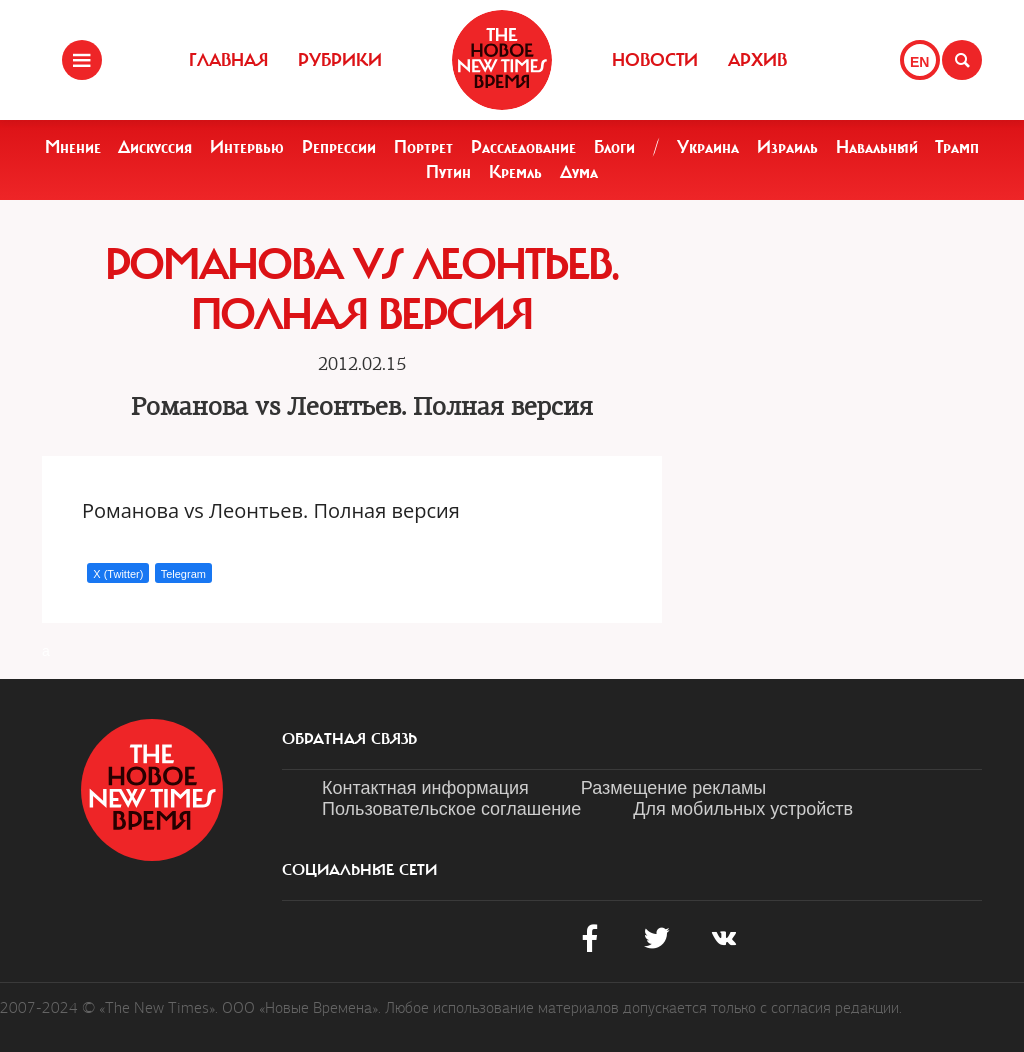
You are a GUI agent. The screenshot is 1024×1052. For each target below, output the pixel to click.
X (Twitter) (118, 574)
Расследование (523, 147)
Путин (448, 172)
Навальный (877, 147)
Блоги (614, 147)
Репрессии (339, 147)
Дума (579, 172)
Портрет (423, 147)
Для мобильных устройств (743, 809)
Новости (655, 60)
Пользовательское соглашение (451, 809)
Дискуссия (155, 147)
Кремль (515, 172)
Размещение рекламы (673, 788)
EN (919, 62)
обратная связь (349, 739)
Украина (708, 147)
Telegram (183, 574)
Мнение (73, 147)
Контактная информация (425, 788)
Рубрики (340, 60)
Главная (228, 60)
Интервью (247, 147)
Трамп (957, 147)
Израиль (787, 147)
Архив (757, 60)
